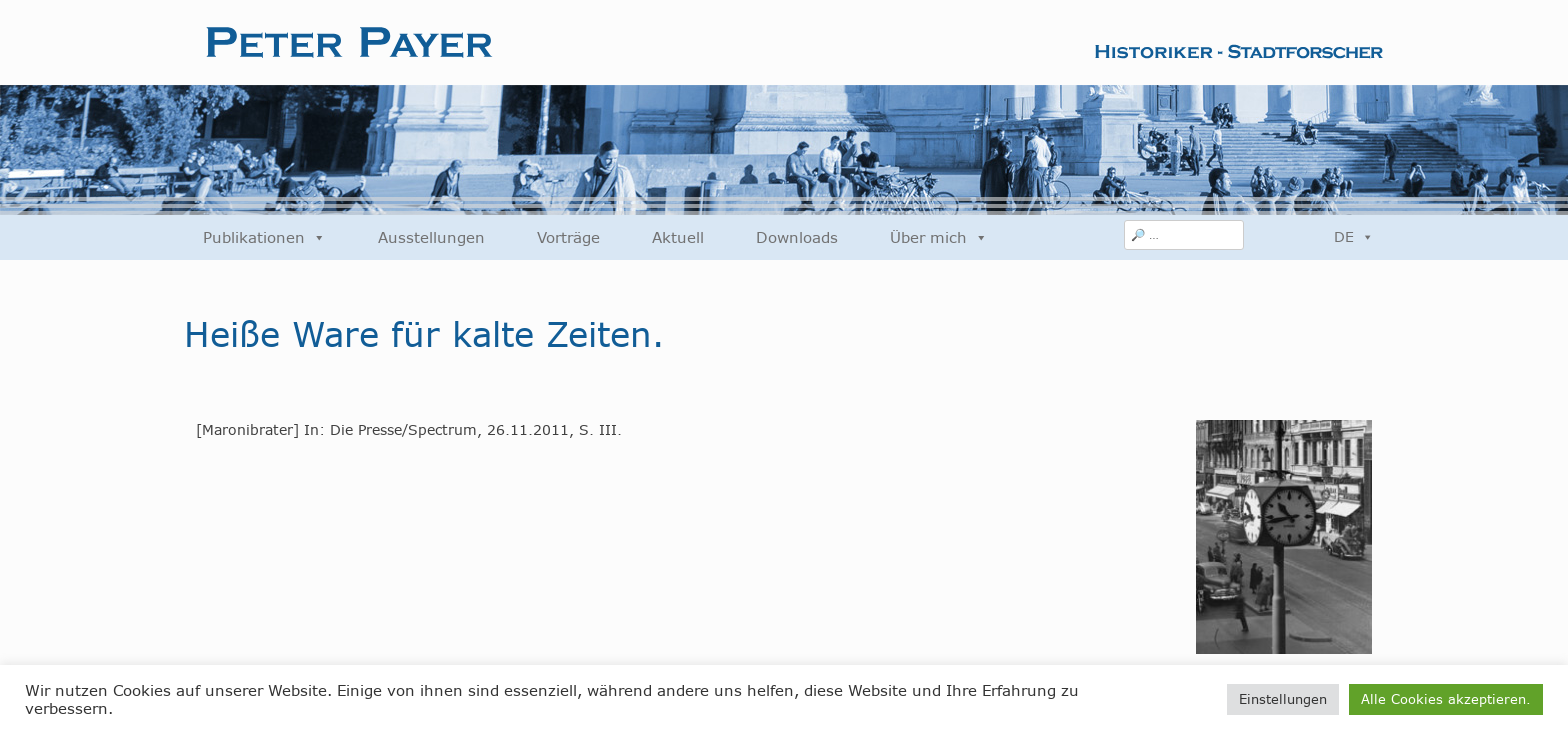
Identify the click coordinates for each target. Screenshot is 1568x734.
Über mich (939, 237)
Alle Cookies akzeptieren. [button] (1446, 699)
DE (1354, 237)
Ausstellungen (431, 237)
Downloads (797, 237)
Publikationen (264, 237)
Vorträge (568, 237)
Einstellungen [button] (1283, 699)
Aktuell (678, 237)
